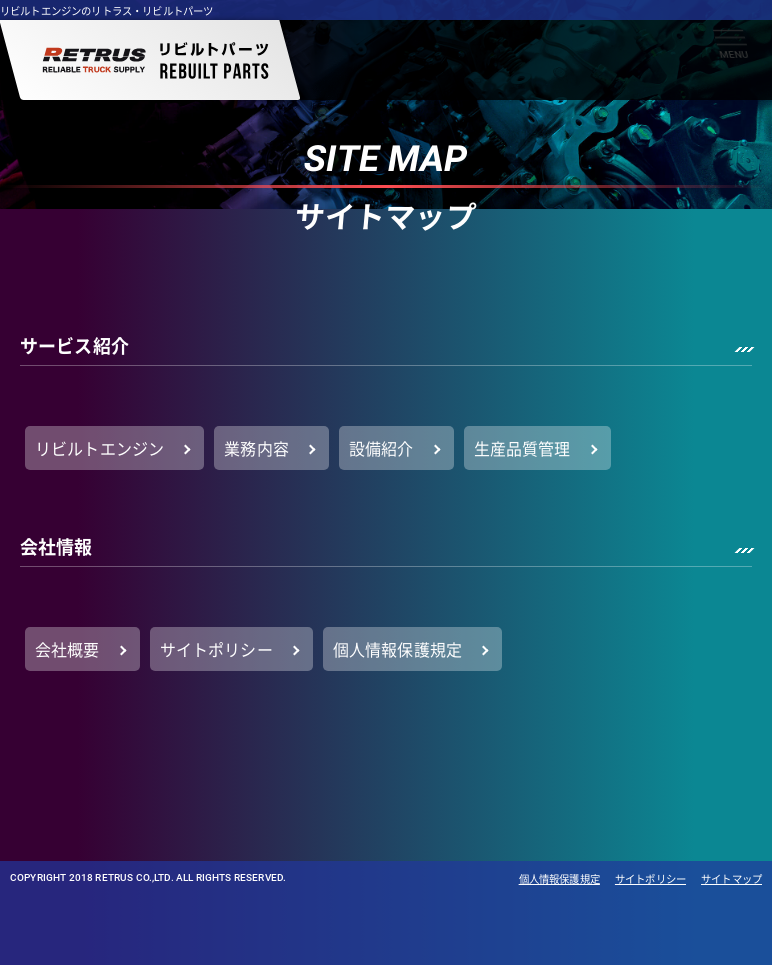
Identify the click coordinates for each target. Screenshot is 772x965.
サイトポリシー (650, 879)
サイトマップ (731, 879)
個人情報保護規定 (559, 879)
